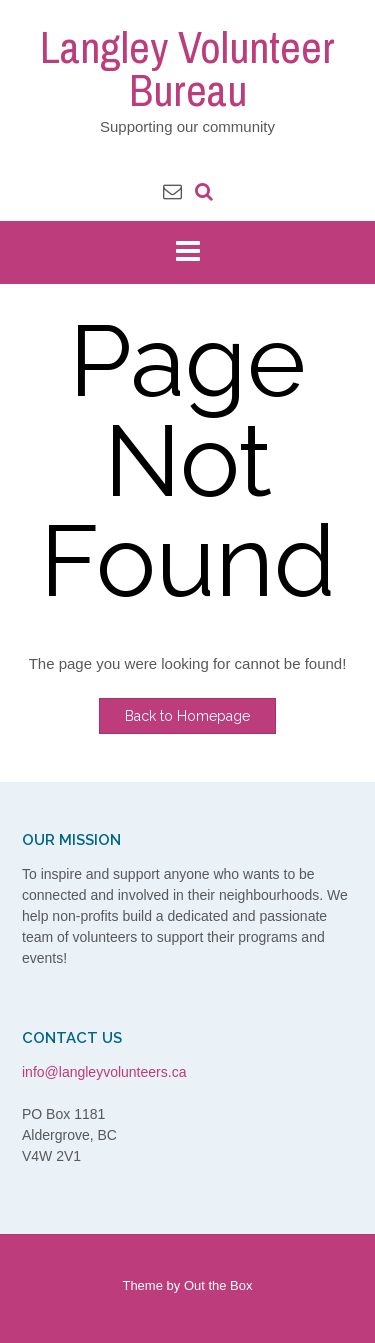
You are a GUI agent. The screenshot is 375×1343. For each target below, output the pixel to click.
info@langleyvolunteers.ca (104, 1072)
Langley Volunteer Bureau (187, 68)
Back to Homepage (187, 716)
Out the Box (218, 1285)
